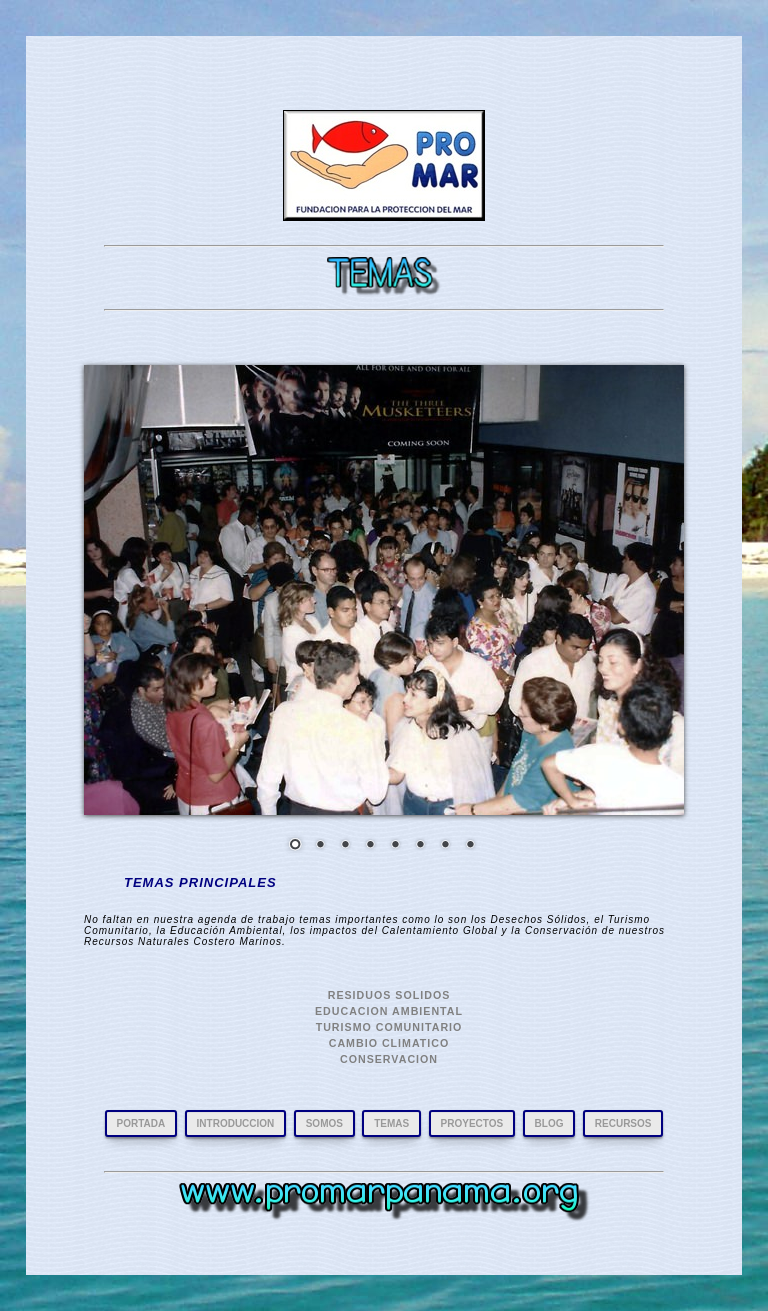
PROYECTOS (472, 1123)
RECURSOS (623, 1123)
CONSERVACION (389, 1059)
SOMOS (324, 1123)
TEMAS (391, 1123)
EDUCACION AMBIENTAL (389, 1011)
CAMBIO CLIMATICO (389, 1043)
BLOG (549, 1123)
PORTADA (141, 1123)
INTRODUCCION (236, 1123)
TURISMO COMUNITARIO (389, 1027)
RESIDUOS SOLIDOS (389, 995)
